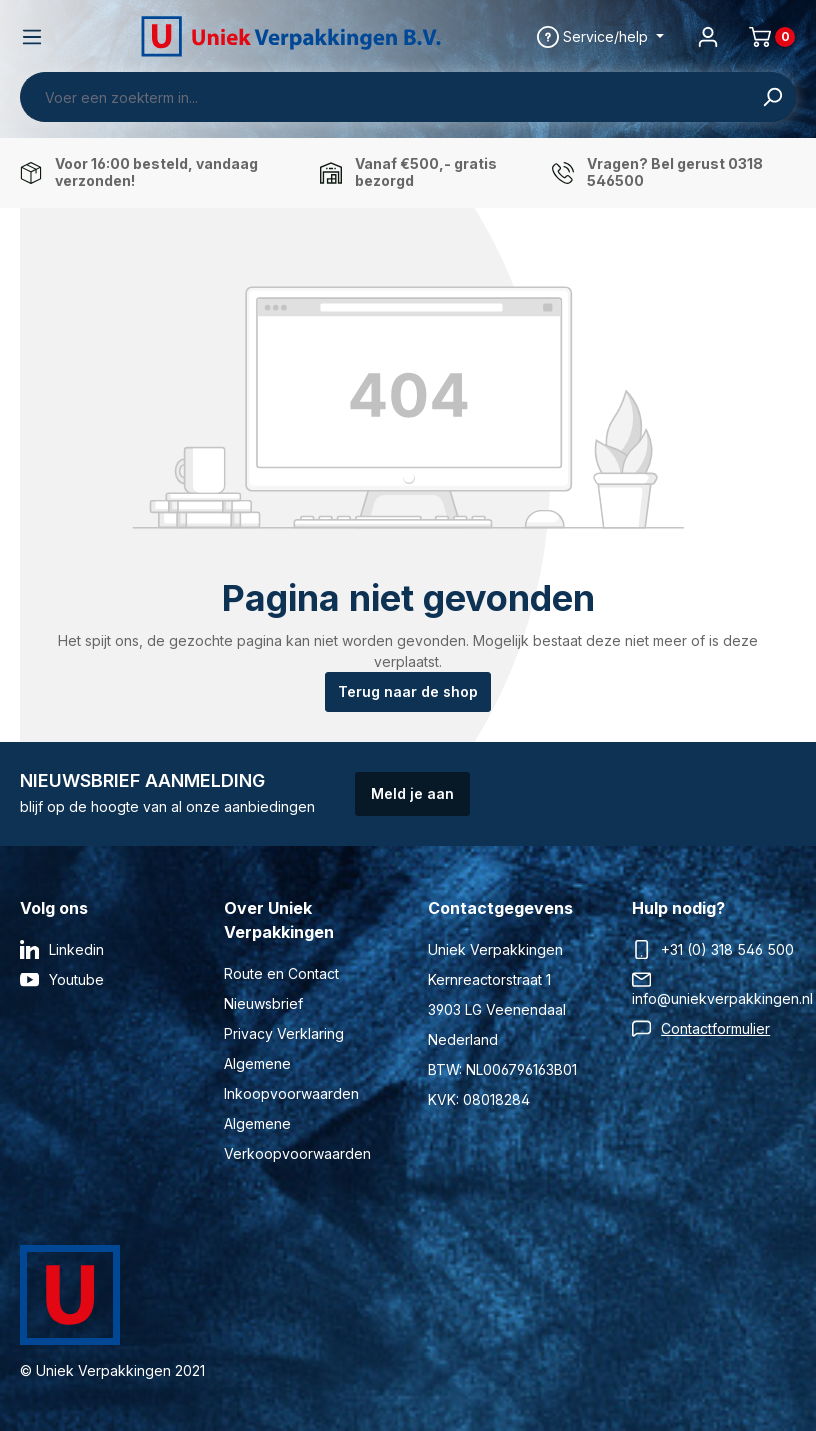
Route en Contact (281, 973)
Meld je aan (412, 793)
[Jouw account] (708, 37)
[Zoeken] (772, 97)
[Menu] (32, 37)
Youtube (76, 979)
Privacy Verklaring (284, 1033)
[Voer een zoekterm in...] (385, 97)
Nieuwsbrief (263, 1003)
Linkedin (76, 949)
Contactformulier (715, 1028)
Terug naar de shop (408, 691)
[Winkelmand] (764, 37)
